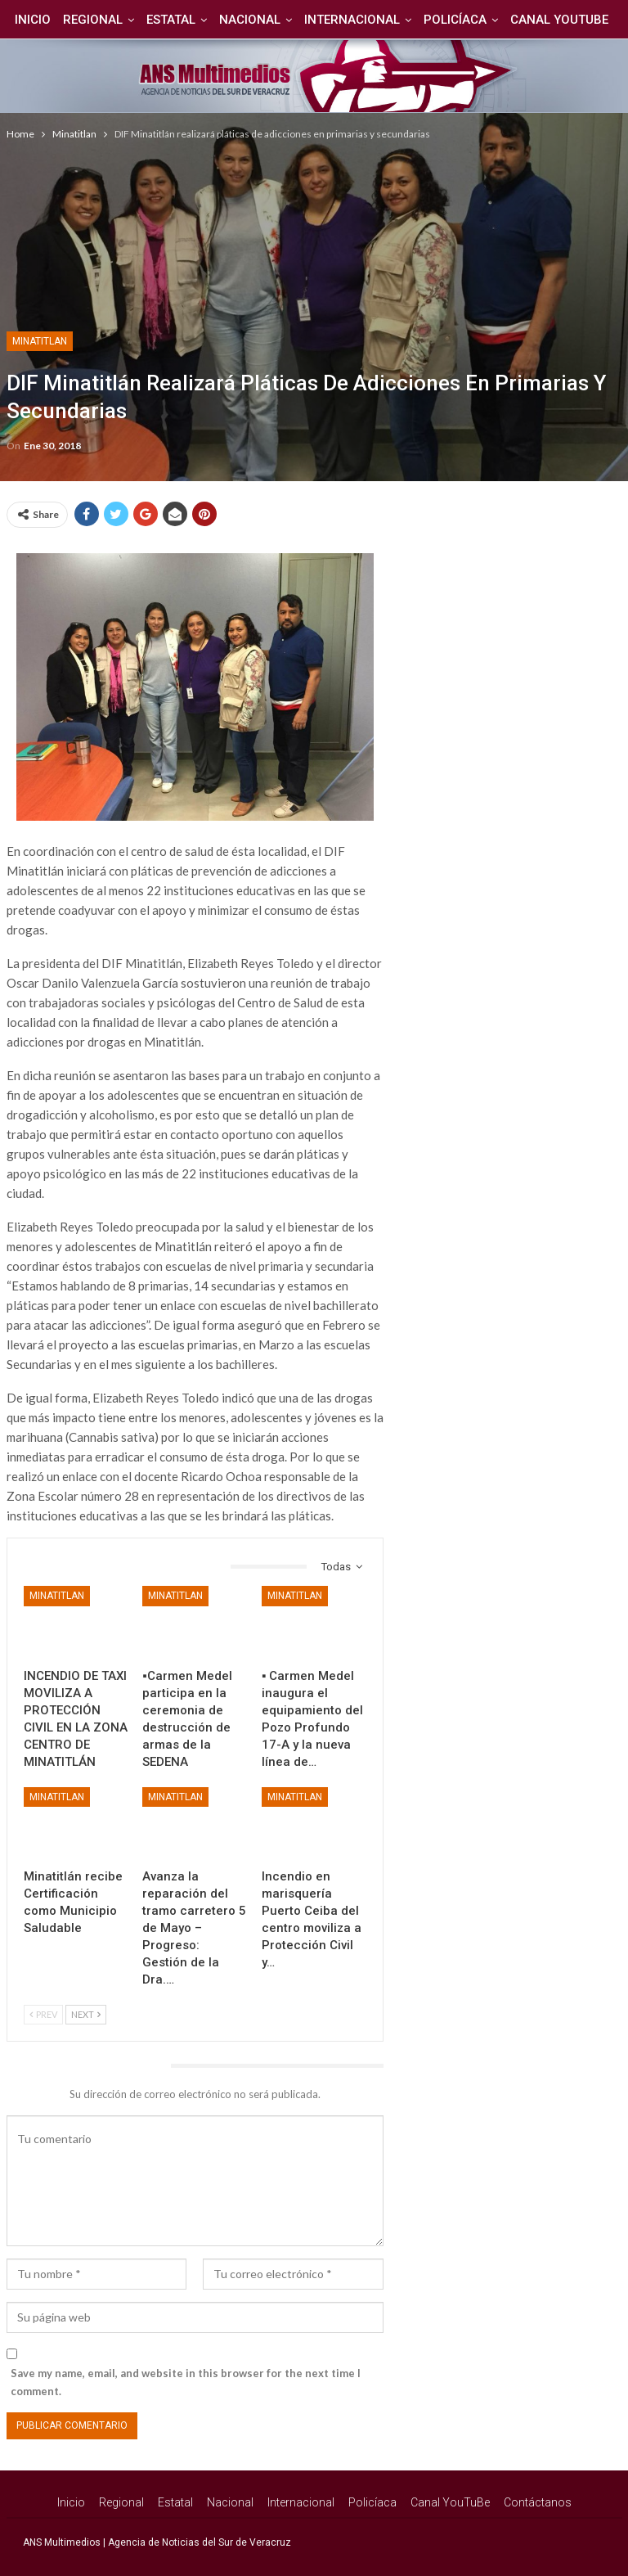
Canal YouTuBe (450, 2502)
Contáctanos (538, 2502)
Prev (43, 2014)
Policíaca (490, 19)
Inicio (56, 19)
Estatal (198, 19)
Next (86, 2014)
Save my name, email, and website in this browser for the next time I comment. (186, 2382)
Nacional (280, 19)
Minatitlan (39, 341)
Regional (118, 19)
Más (561, 19)
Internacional (385, 19)
